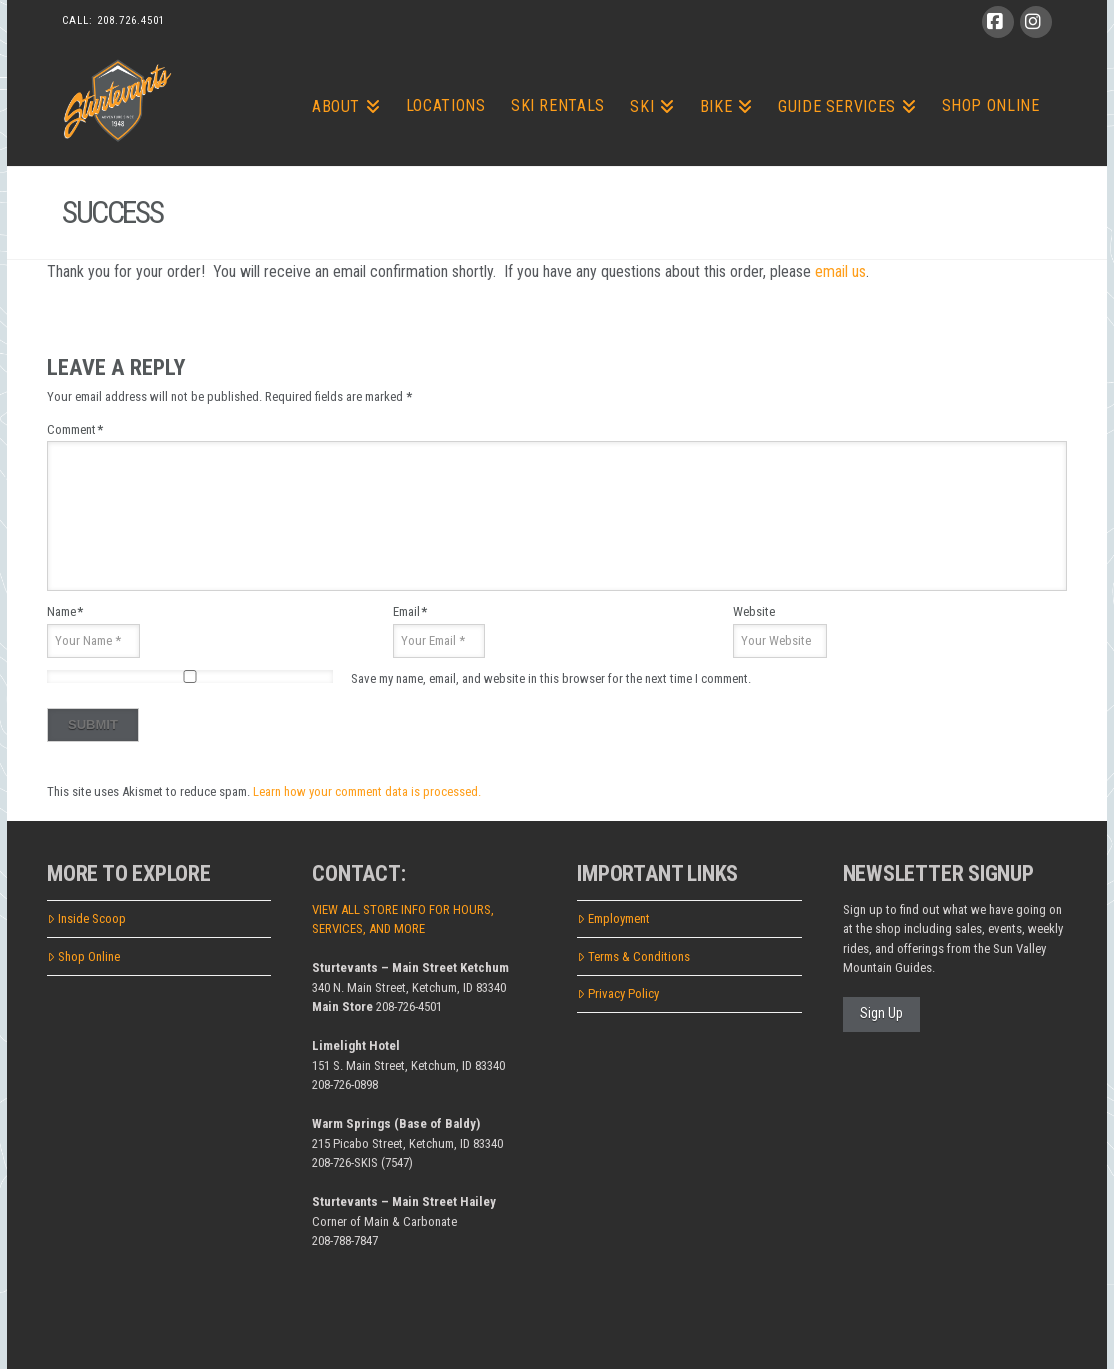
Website (754, 611)
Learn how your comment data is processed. (367, 791)
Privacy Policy (618, 993)
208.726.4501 (131, 20)
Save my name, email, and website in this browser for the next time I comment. (551, 678)
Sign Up (881, 1013)
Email (410, 611)
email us (840, 271)
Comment (75, 429)
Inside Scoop (86, 918)
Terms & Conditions (633, 956)
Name (65, 611)
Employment (613, 918)
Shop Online (83, 956)
